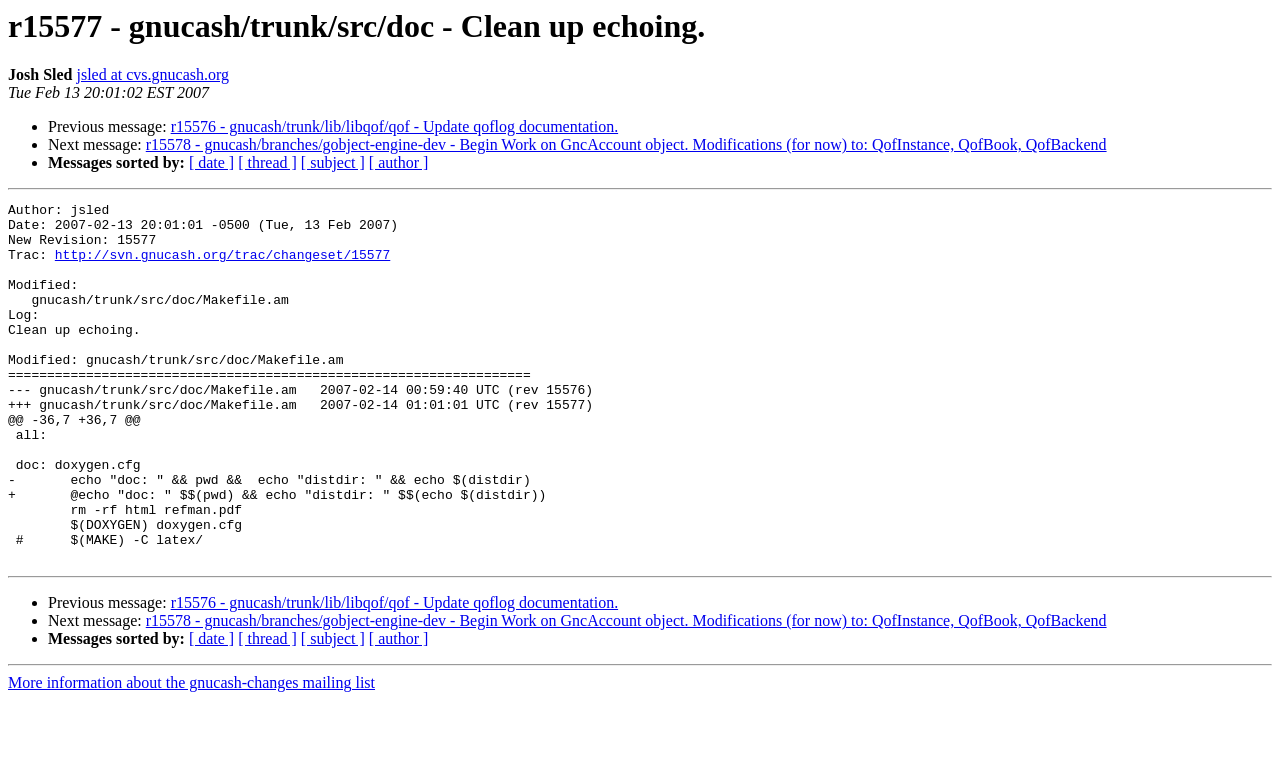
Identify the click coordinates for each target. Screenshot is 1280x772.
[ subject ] (333, 162)
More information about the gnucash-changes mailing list (191, 754)
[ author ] (399, 162)
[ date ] (211, 162)
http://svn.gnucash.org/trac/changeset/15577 (222, 266)
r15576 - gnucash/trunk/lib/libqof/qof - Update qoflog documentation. (394, 126)
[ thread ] (267, 162)
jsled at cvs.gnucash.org (152, 74)
